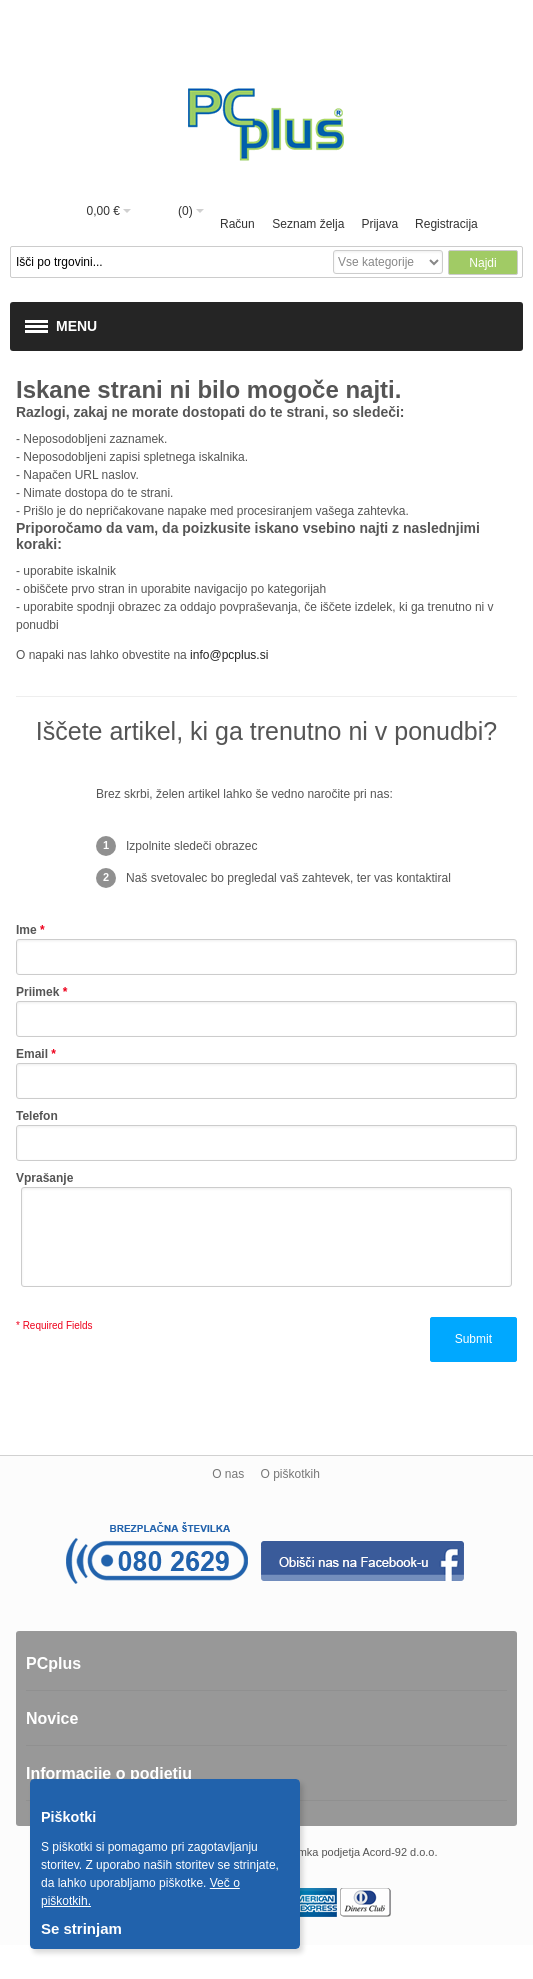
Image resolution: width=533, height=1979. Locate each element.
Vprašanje (44, 1178)
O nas (228, 1474)
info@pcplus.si (229, 655)
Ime (26, 930)
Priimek (37, 992)
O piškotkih (289, 1474)
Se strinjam (81, 1928)
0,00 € (103, 211)
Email (32, 1054)
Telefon (37, 1116)
